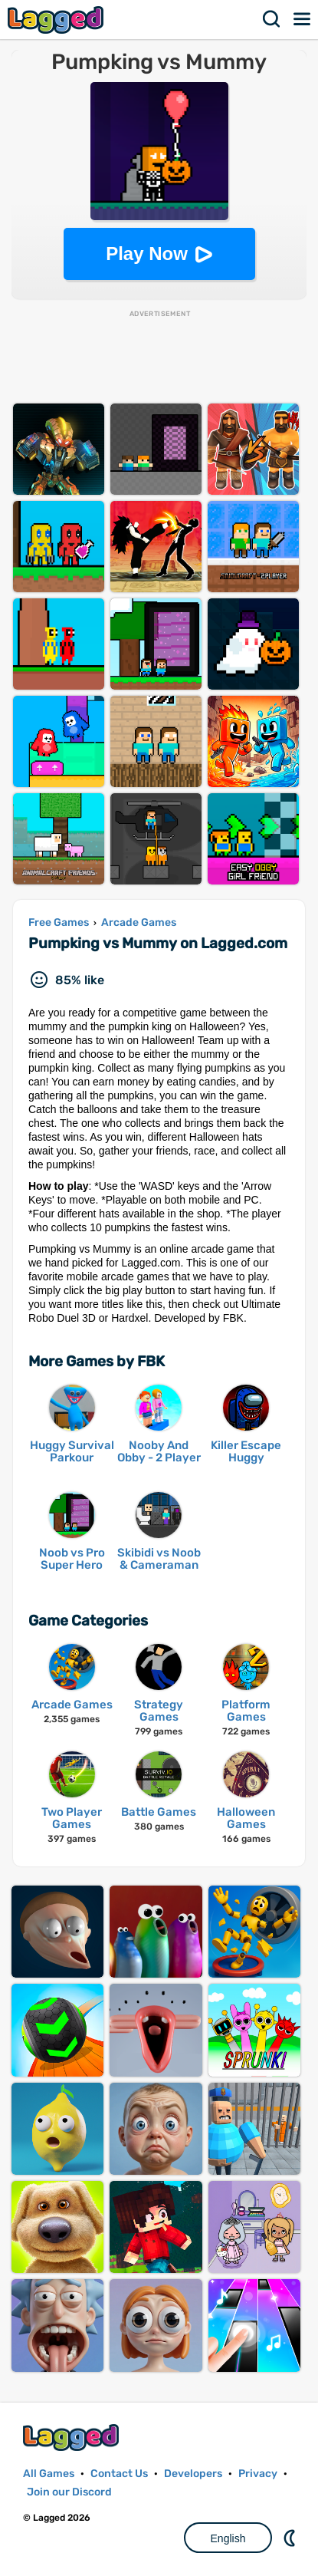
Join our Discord (69, 2492)
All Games (48, 2473)
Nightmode (291, 2537)
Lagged (57, 19)
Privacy (257, 2473)
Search (272, 19)
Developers (193, 2473)
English (228, 2538)
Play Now (147, 253)
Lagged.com (73, 2437)
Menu (302, 19)
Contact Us (119, 2473)
